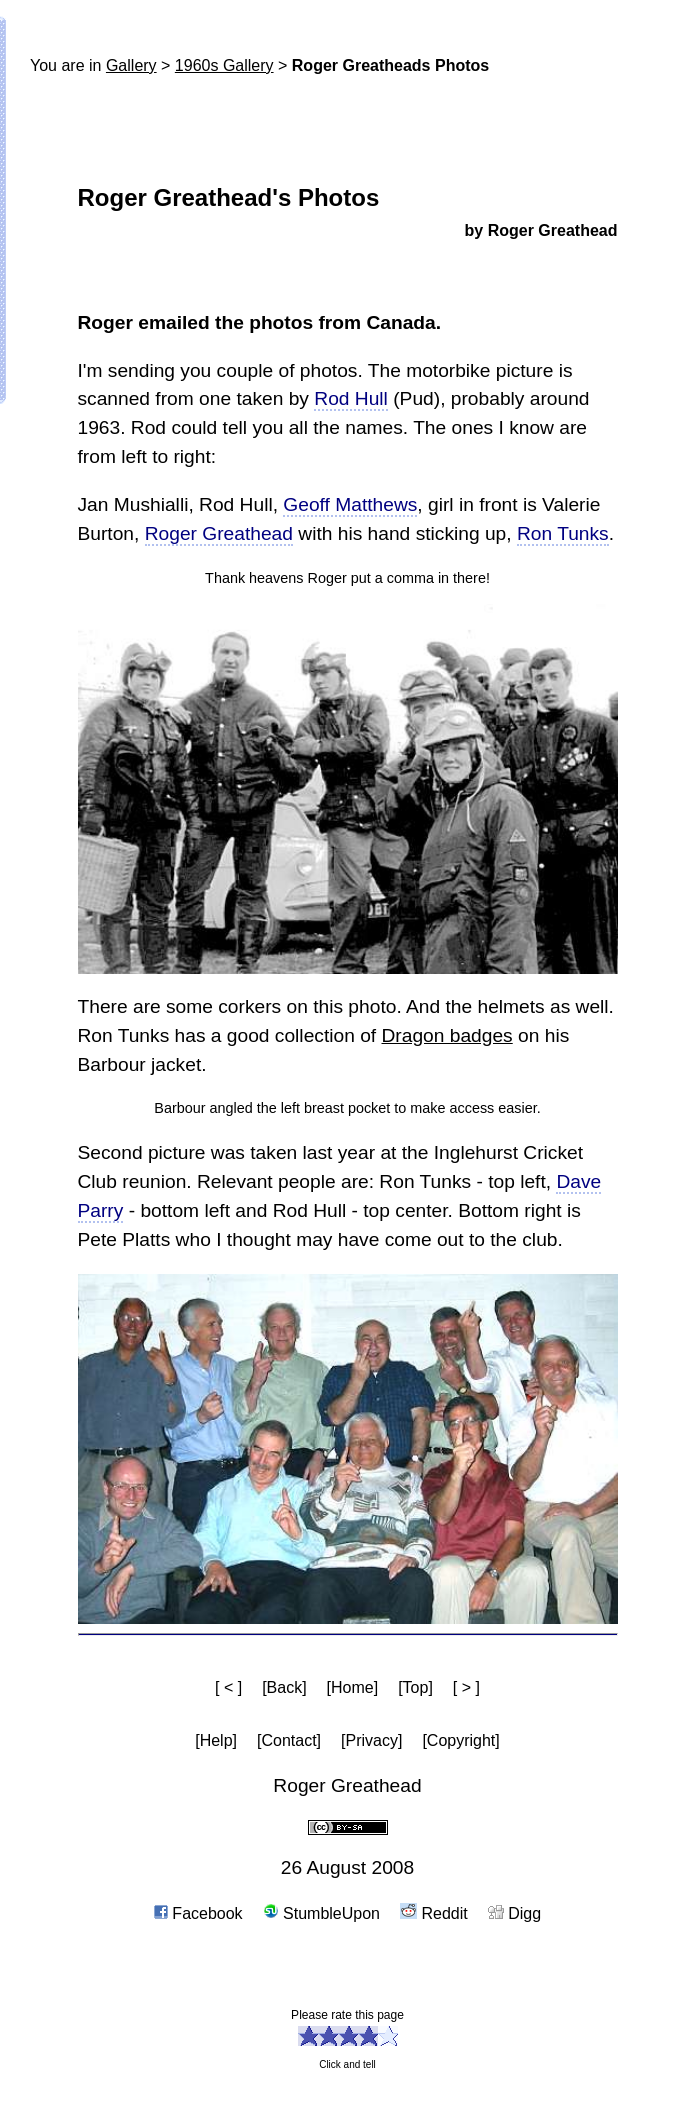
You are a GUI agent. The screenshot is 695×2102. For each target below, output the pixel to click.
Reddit (434, 1913)
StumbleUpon (321, 1913)
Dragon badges (447, 1035)
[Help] (216, 1740)
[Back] (284, 1687)
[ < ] (228, 1687)
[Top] (415, 1687)
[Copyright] (460, 1740)
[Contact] (289, 1740)
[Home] (353, 1687)
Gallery (131, 65)
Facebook (198, 1913)
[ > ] (466, 1687)
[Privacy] (371, 1740)
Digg (514, 1913)
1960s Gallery (224, 65)
